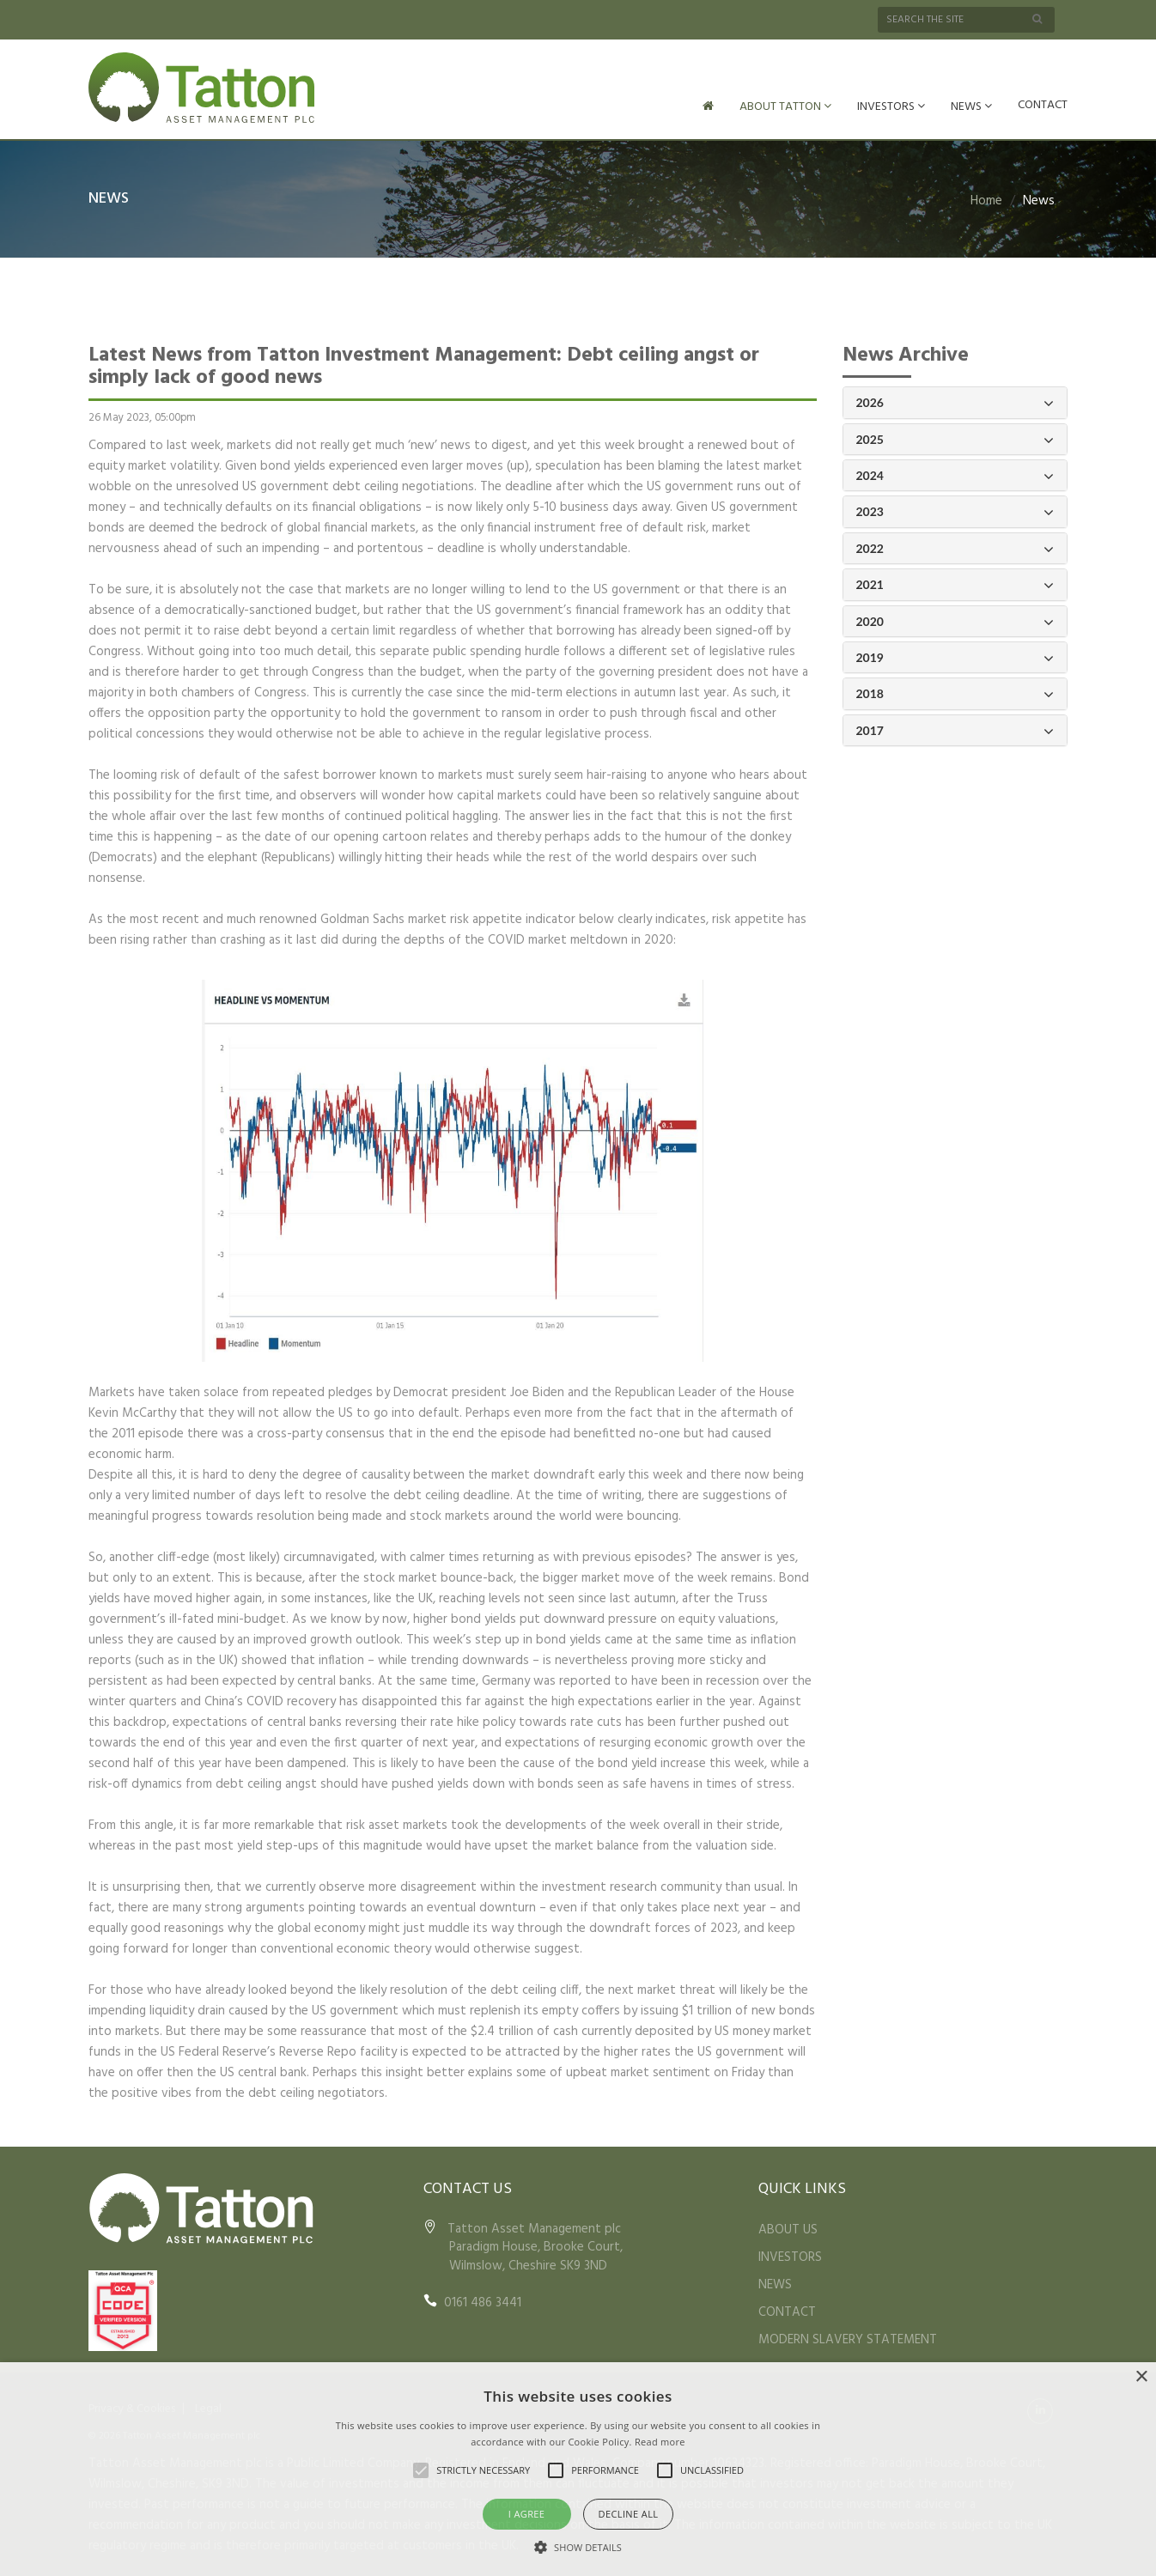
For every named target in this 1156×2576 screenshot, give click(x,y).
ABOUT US (788, 2228)
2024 (955, 474)
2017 (955, 729)
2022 (955, 547)
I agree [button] (526, 2513)
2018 (955, 692)
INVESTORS (891, 107)
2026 (955, 401)
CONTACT (1043, 105)
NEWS (971, 107)
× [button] (1141, 2377)
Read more (660, 2441)
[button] (578, 2546)
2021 (955, 583)
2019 (955, 656)
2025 (955, 438)
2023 (955, 510)
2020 (955, 620)
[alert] (578, 2469)
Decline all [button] (629, 2513)
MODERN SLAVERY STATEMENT (847, 2338)
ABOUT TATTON (785, 107)
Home (986, 199)
